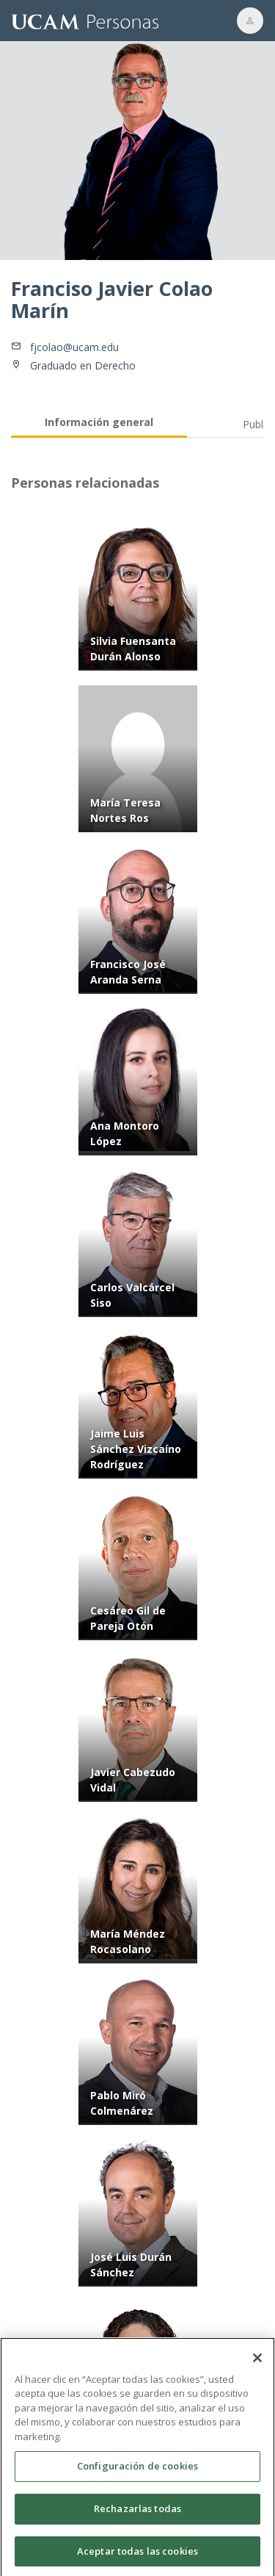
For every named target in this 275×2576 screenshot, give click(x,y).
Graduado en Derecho (83, 365)
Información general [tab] (99, 422)
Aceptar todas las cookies (137, 2555)
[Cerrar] (257, 2362)
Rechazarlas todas (137, 2512)
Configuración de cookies (137, 2470)
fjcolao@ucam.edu (74, 347)
